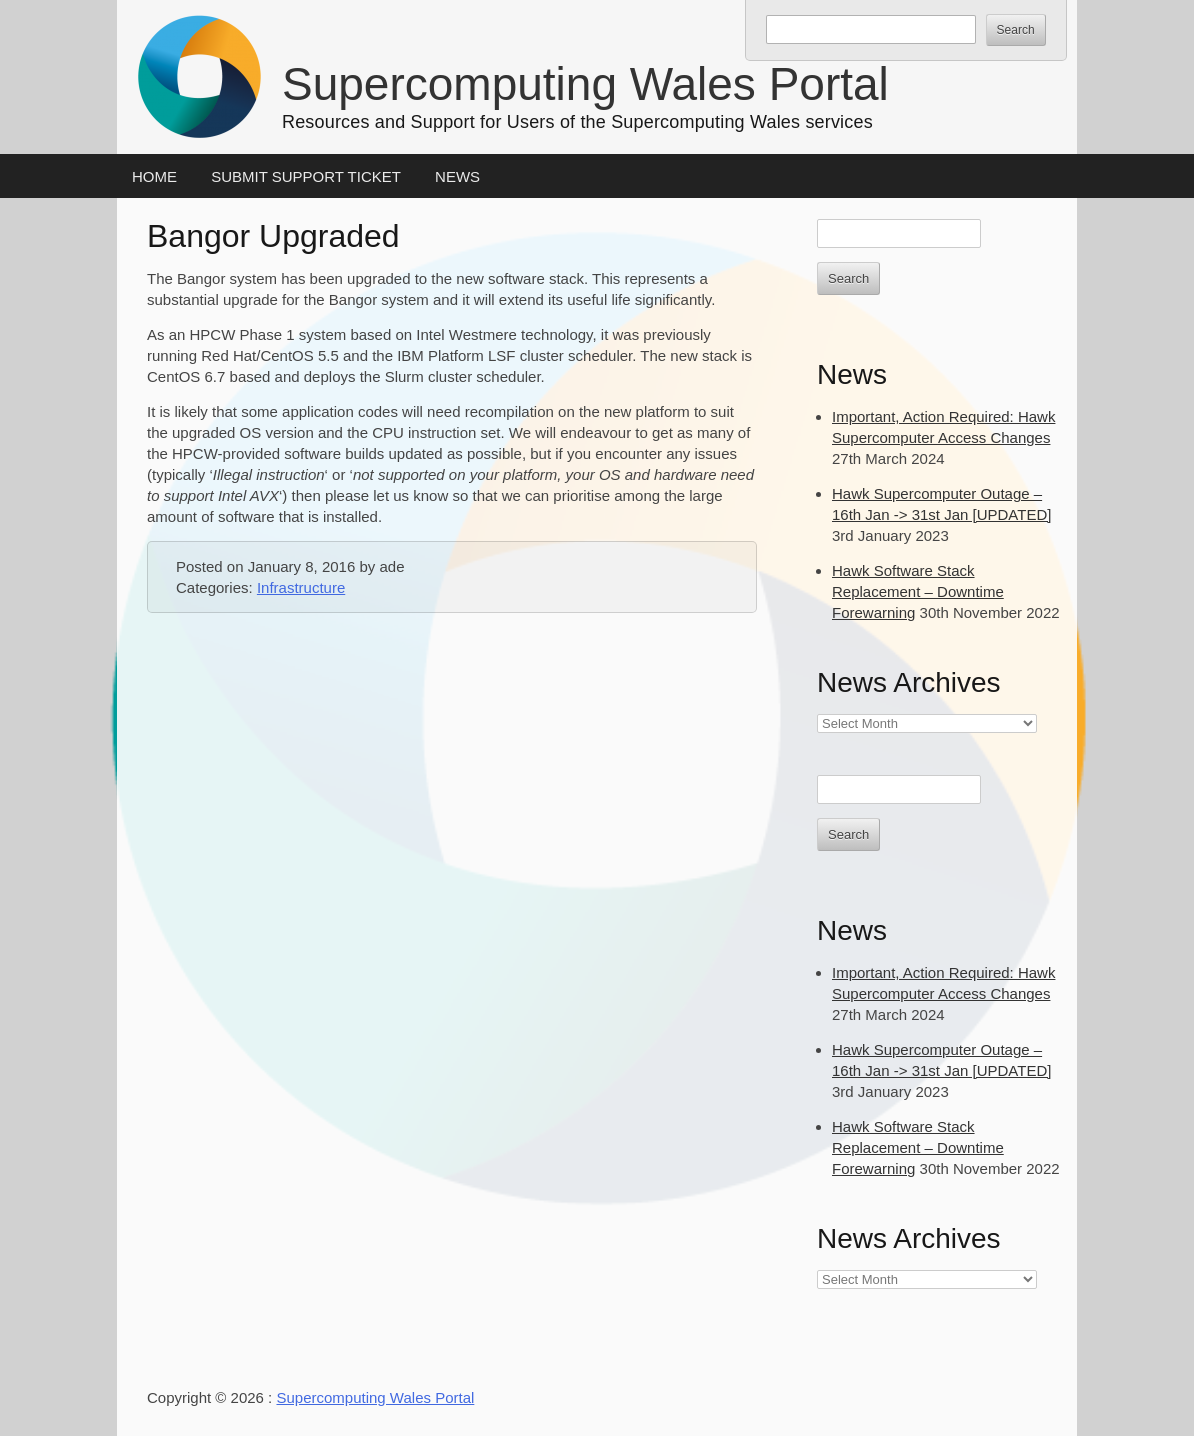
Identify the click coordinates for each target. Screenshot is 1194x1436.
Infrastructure (301, 587)
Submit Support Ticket (306, 176)
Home (154, 176)
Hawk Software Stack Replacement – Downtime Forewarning (918, 591)
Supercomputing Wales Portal (585, 84)
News (457, 176)
